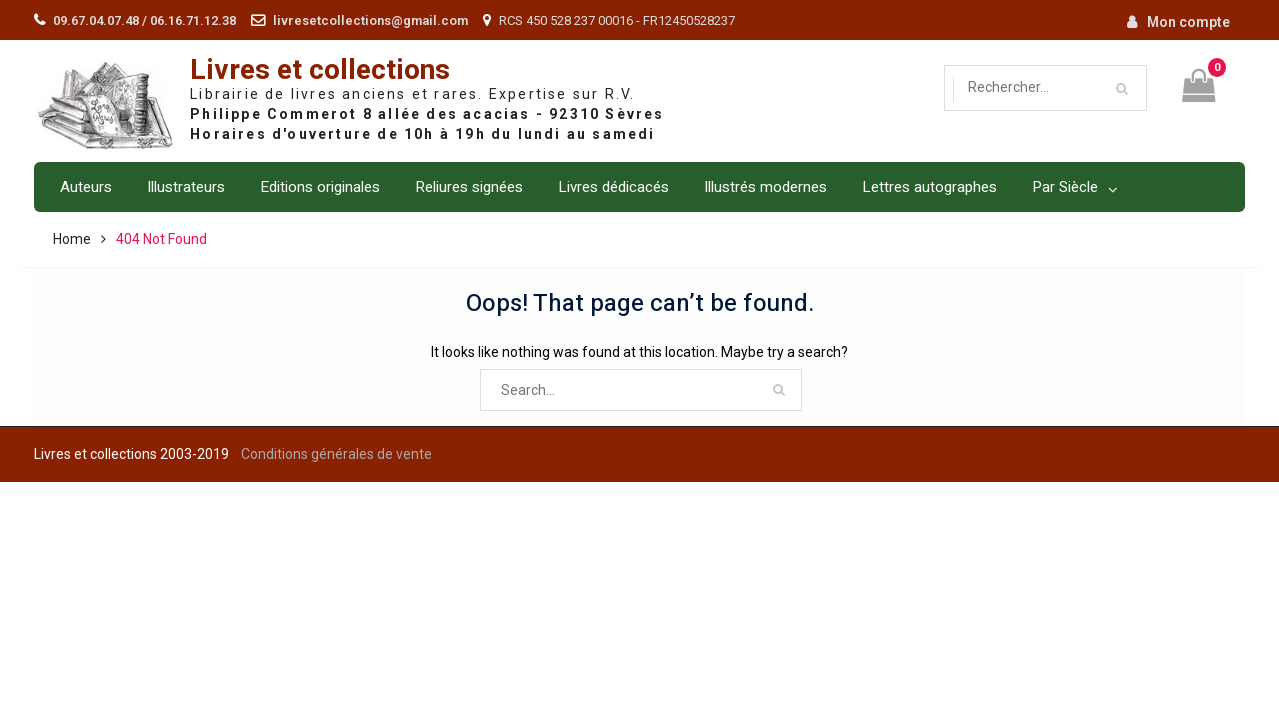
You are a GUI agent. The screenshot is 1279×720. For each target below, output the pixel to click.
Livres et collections (320, 70)
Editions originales (320, 187)
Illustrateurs (186, 187)
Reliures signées (469, 187)
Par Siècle (1065, 187)
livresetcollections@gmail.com (370, 20)
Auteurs (86, 187)
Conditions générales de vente (336, 454)
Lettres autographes (929, 187)
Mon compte (1188, 22)
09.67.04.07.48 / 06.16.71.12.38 (144, 20)
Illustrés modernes (765, 187)
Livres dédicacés (613, 187)
